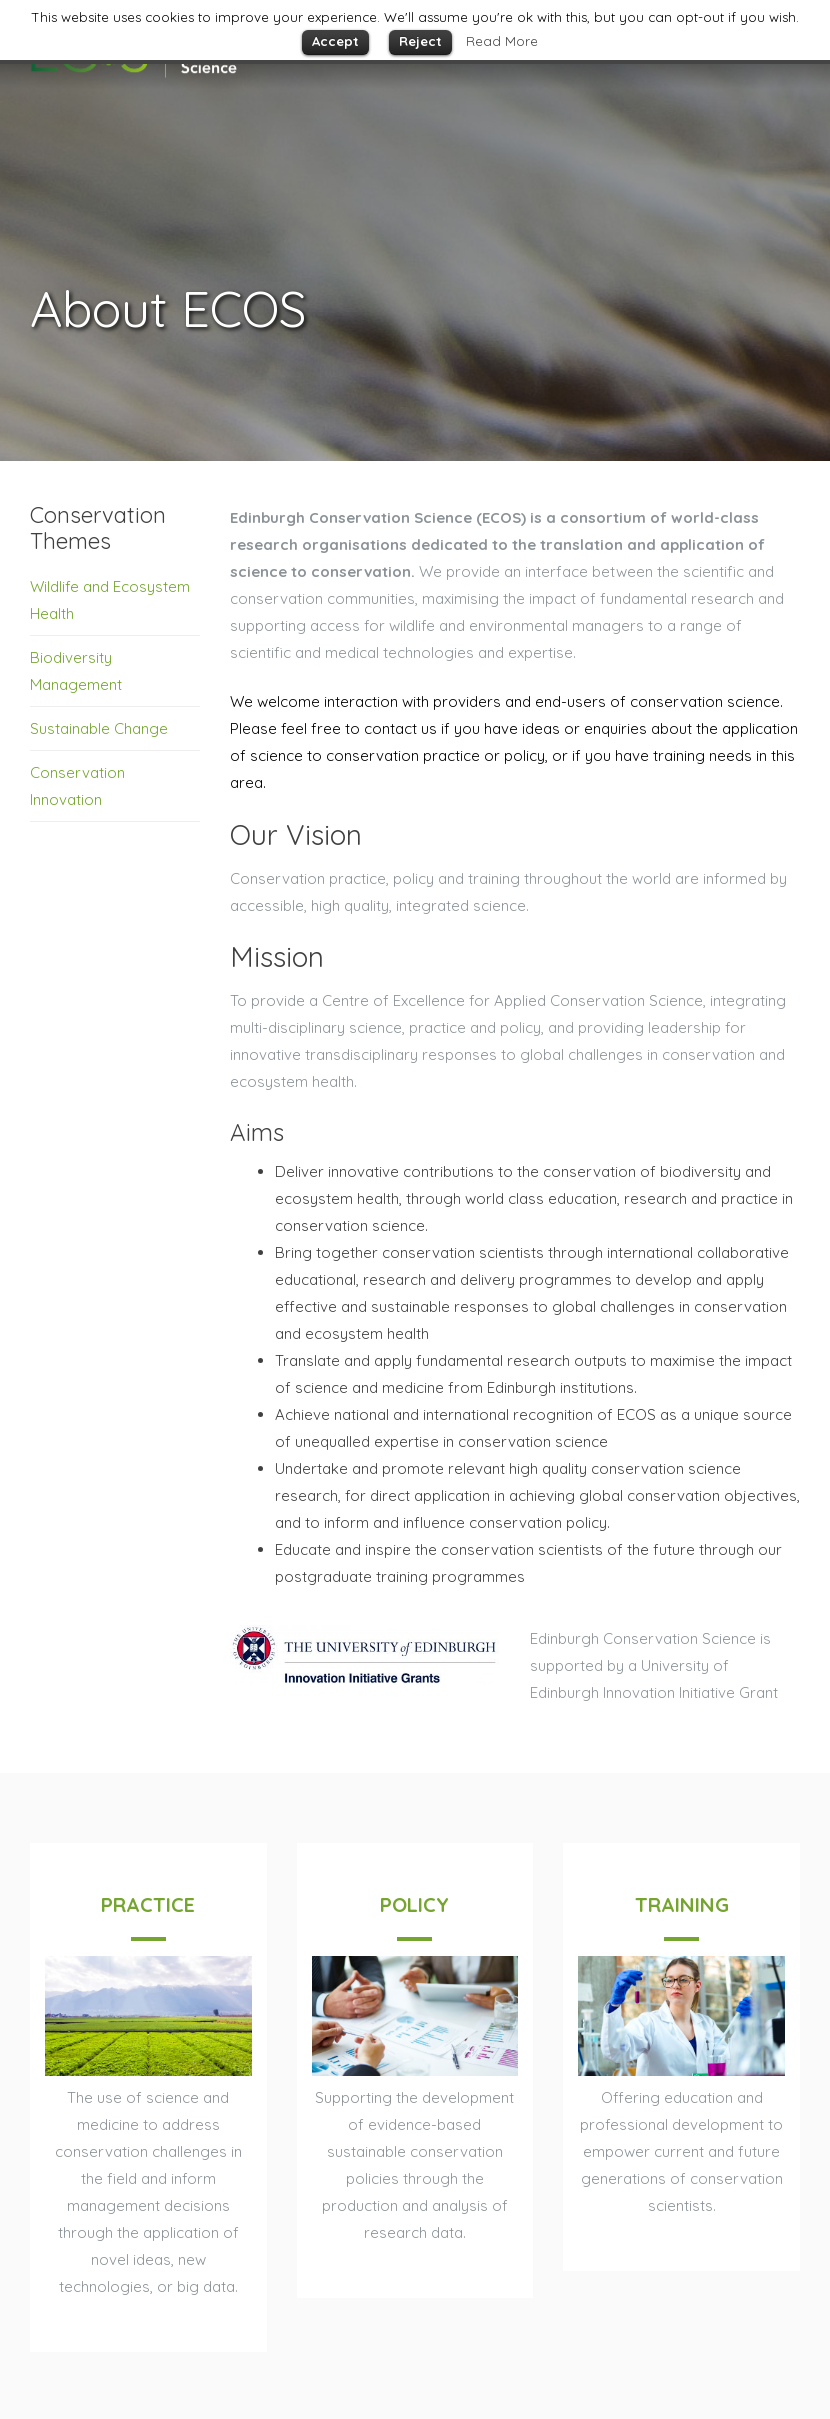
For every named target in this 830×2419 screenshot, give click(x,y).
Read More (502, 41)
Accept (335, 41)
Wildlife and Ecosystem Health (110, 600)
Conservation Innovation (77, 786)
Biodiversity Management (76, 671)
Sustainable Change (99, 728)
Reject (420, 41)
